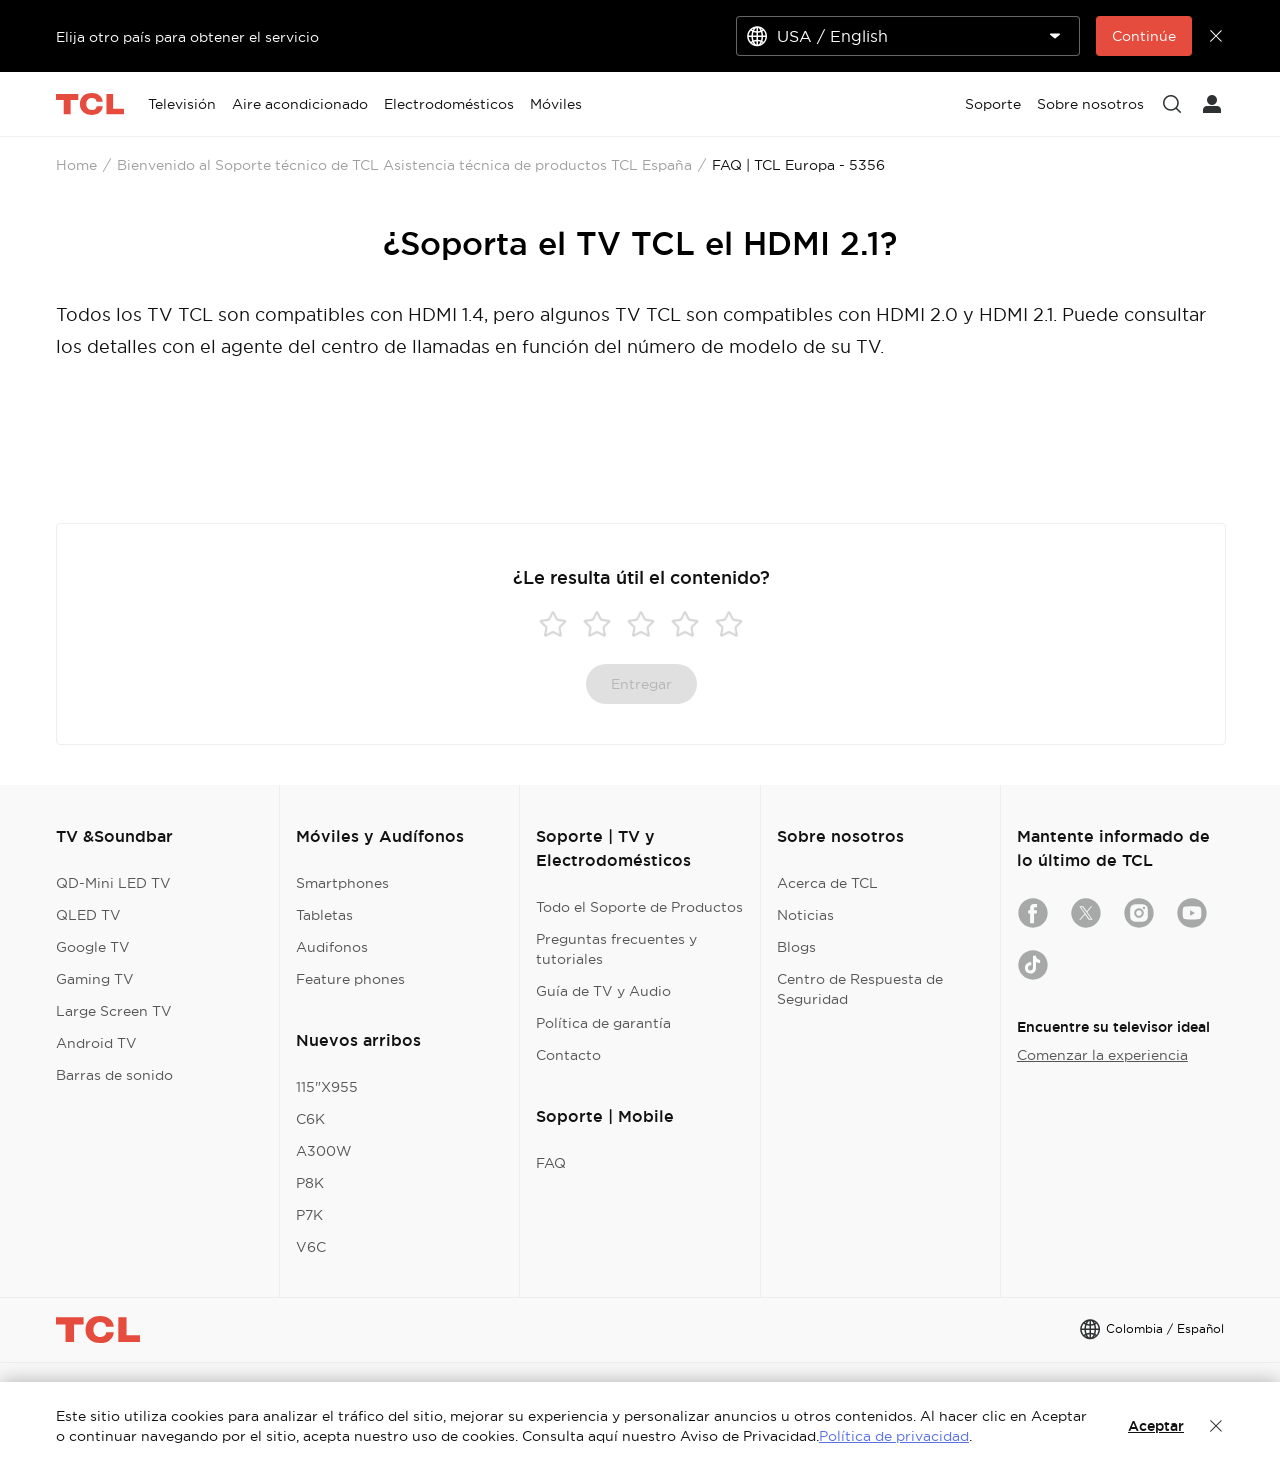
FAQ (551, 1163)
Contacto (568, 1055)
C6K (310, 1119)
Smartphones (342, 883)
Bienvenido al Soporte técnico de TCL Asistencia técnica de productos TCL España (404, 165)
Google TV (93, 947)
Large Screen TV (114, 1011)
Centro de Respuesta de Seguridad (860, 989)
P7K (309, 1215)
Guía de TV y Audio (603, 991)
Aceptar (1156, 1426)
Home (76, 165)
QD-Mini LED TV (113, 883)
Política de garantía (603, 1023)
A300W (324, 1151)
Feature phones (350, 979)
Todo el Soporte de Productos (639, 907)
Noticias (805, 915)
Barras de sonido (114, 1075)
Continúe (1144, 36)
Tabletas (324, 915)
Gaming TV (95, 979)
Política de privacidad (894, 1436)
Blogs (796, 947)
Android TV (96, 1043)
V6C (311, 1247)
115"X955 (327, 1087)
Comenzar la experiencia (1102, 1055)
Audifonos (332, 947)
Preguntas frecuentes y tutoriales (616, 949)
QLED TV (88, 915)
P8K (310, 1183)
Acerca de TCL (827, 883)
